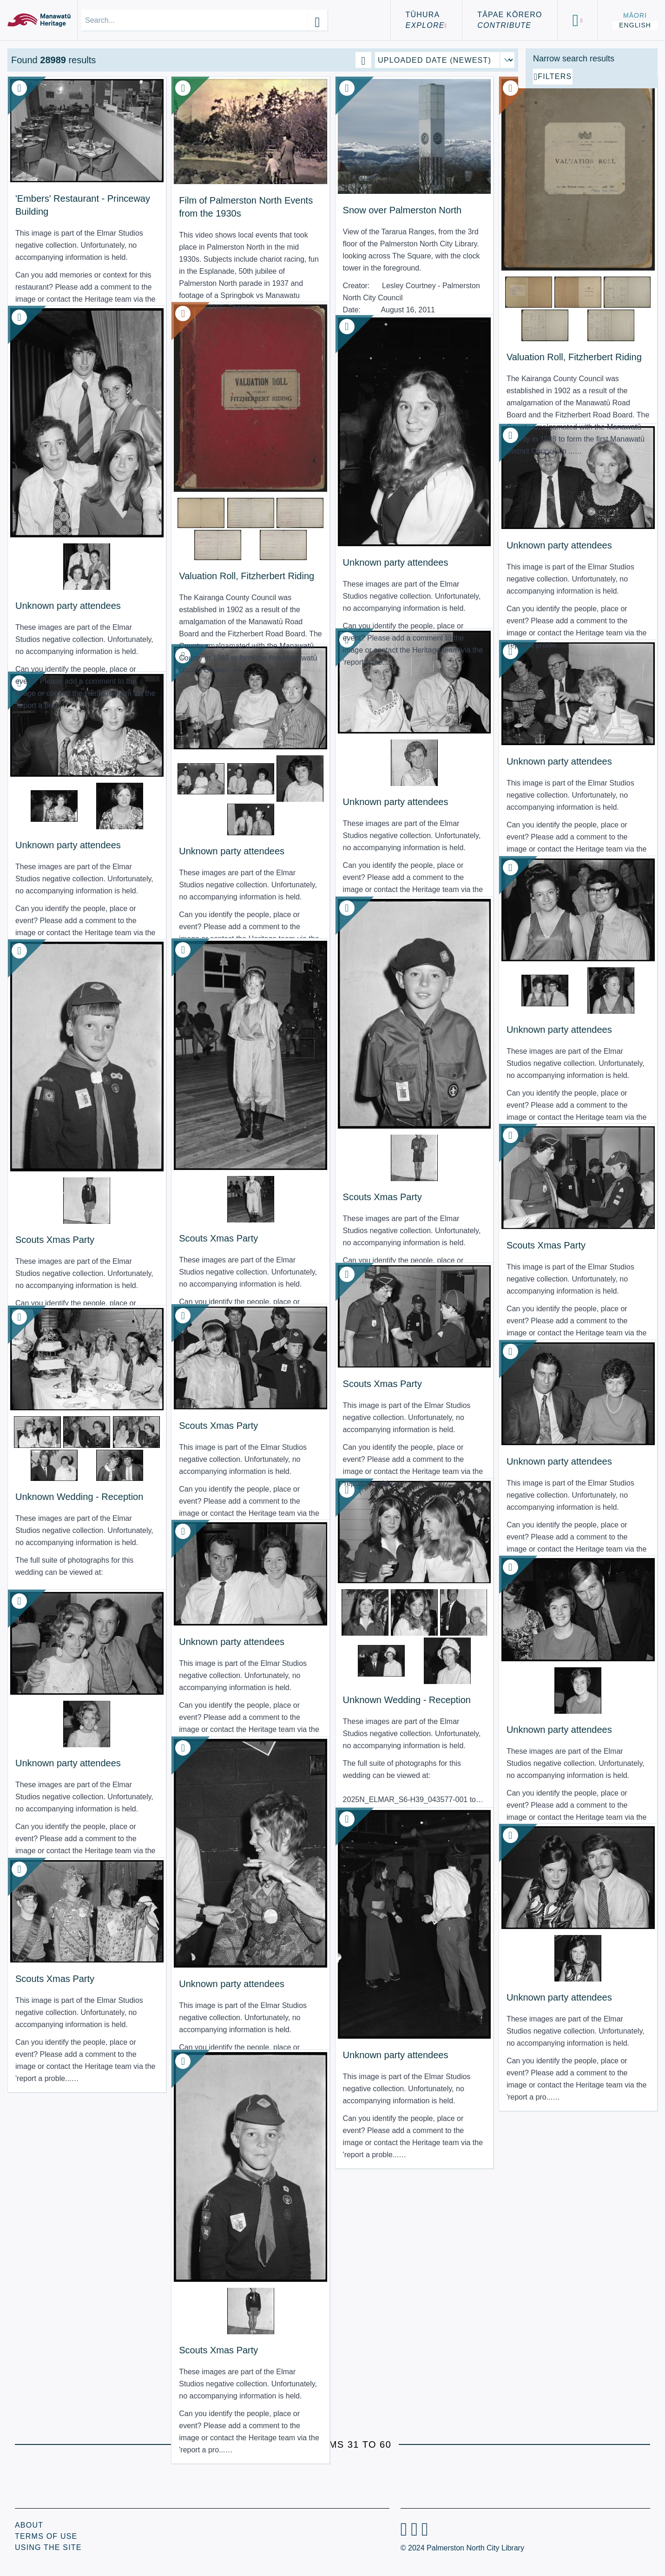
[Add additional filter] (591, 182)
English (635, 25)
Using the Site (48, 2547)
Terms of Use (46, 2536)
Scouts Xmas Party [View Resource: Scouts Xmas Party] (312, 1149)
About (29, 2525)
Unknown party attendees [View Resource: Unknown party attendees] (68, 558)
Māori (635, 15)
